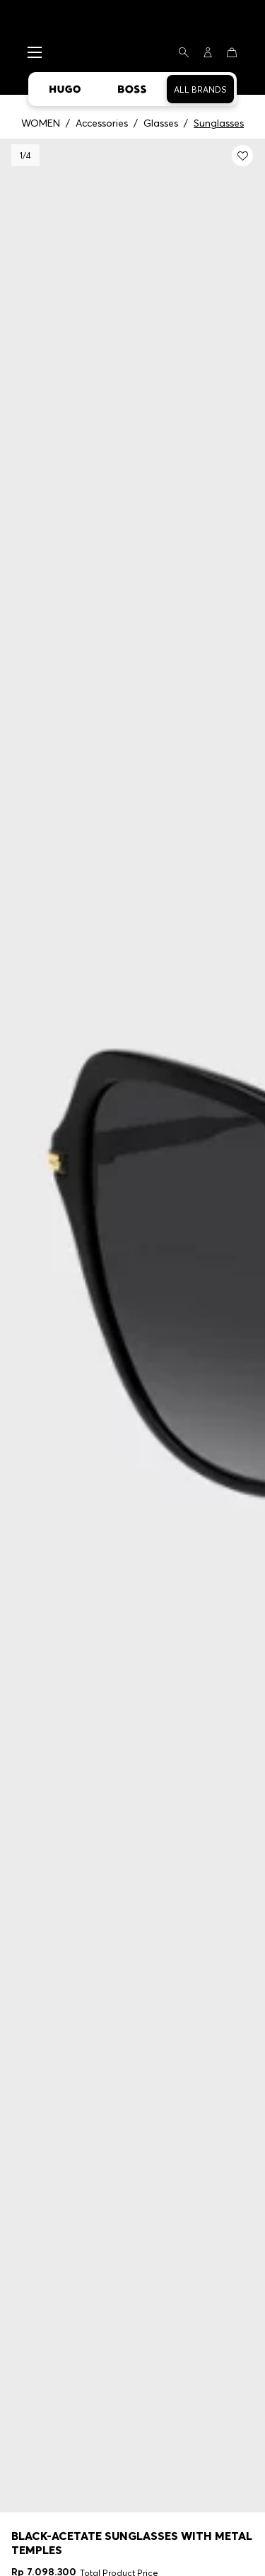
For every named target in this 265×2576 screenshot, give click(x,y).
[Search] (184, 52)
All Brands (200, 89)
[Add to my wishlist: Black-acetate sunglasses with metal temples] (242, 155)
